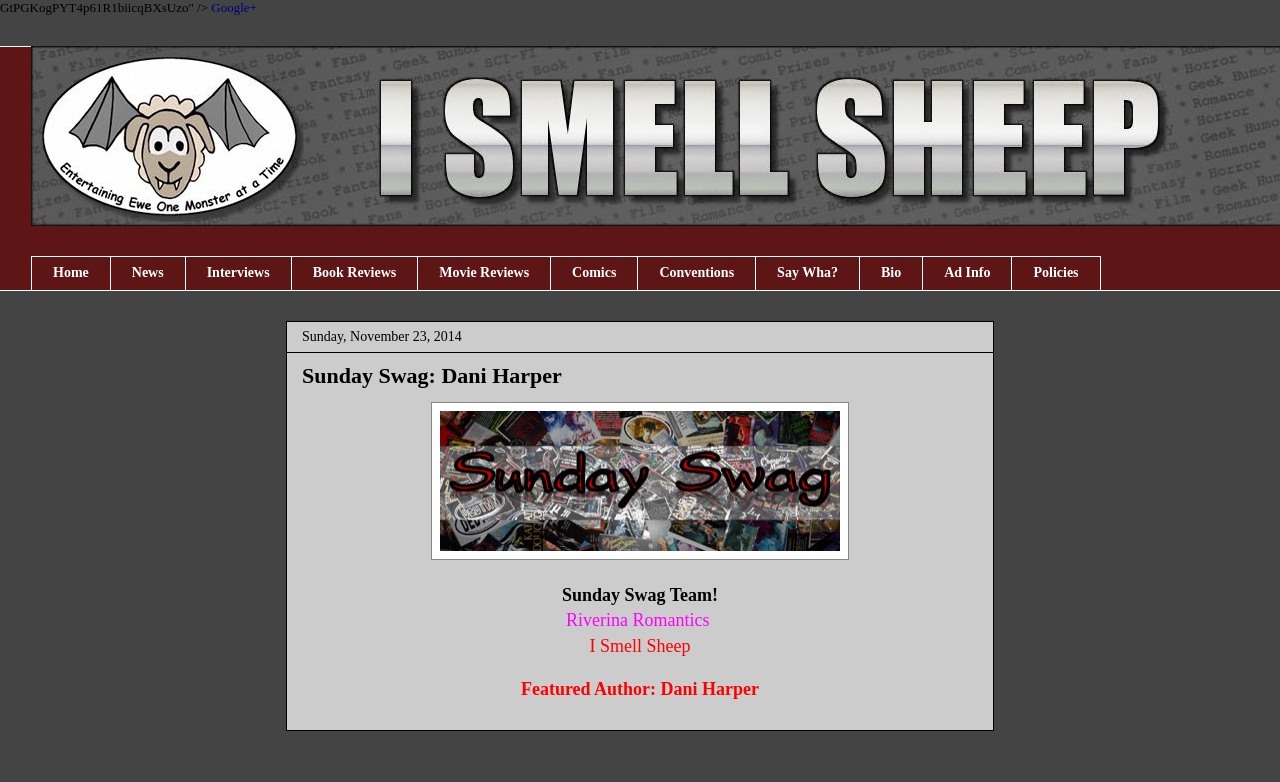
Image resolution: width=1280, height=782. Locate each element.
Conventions (696, 272)
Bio (891, 272)
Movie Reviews (484, 272)
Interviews (238, 272)
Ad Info (967, 272)
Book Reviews (355, 272)
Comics (594, 272)
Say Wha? (807, 272)
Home (71, 272)
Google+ (234, 7)
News (148, 272)
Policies (1055, 272)
